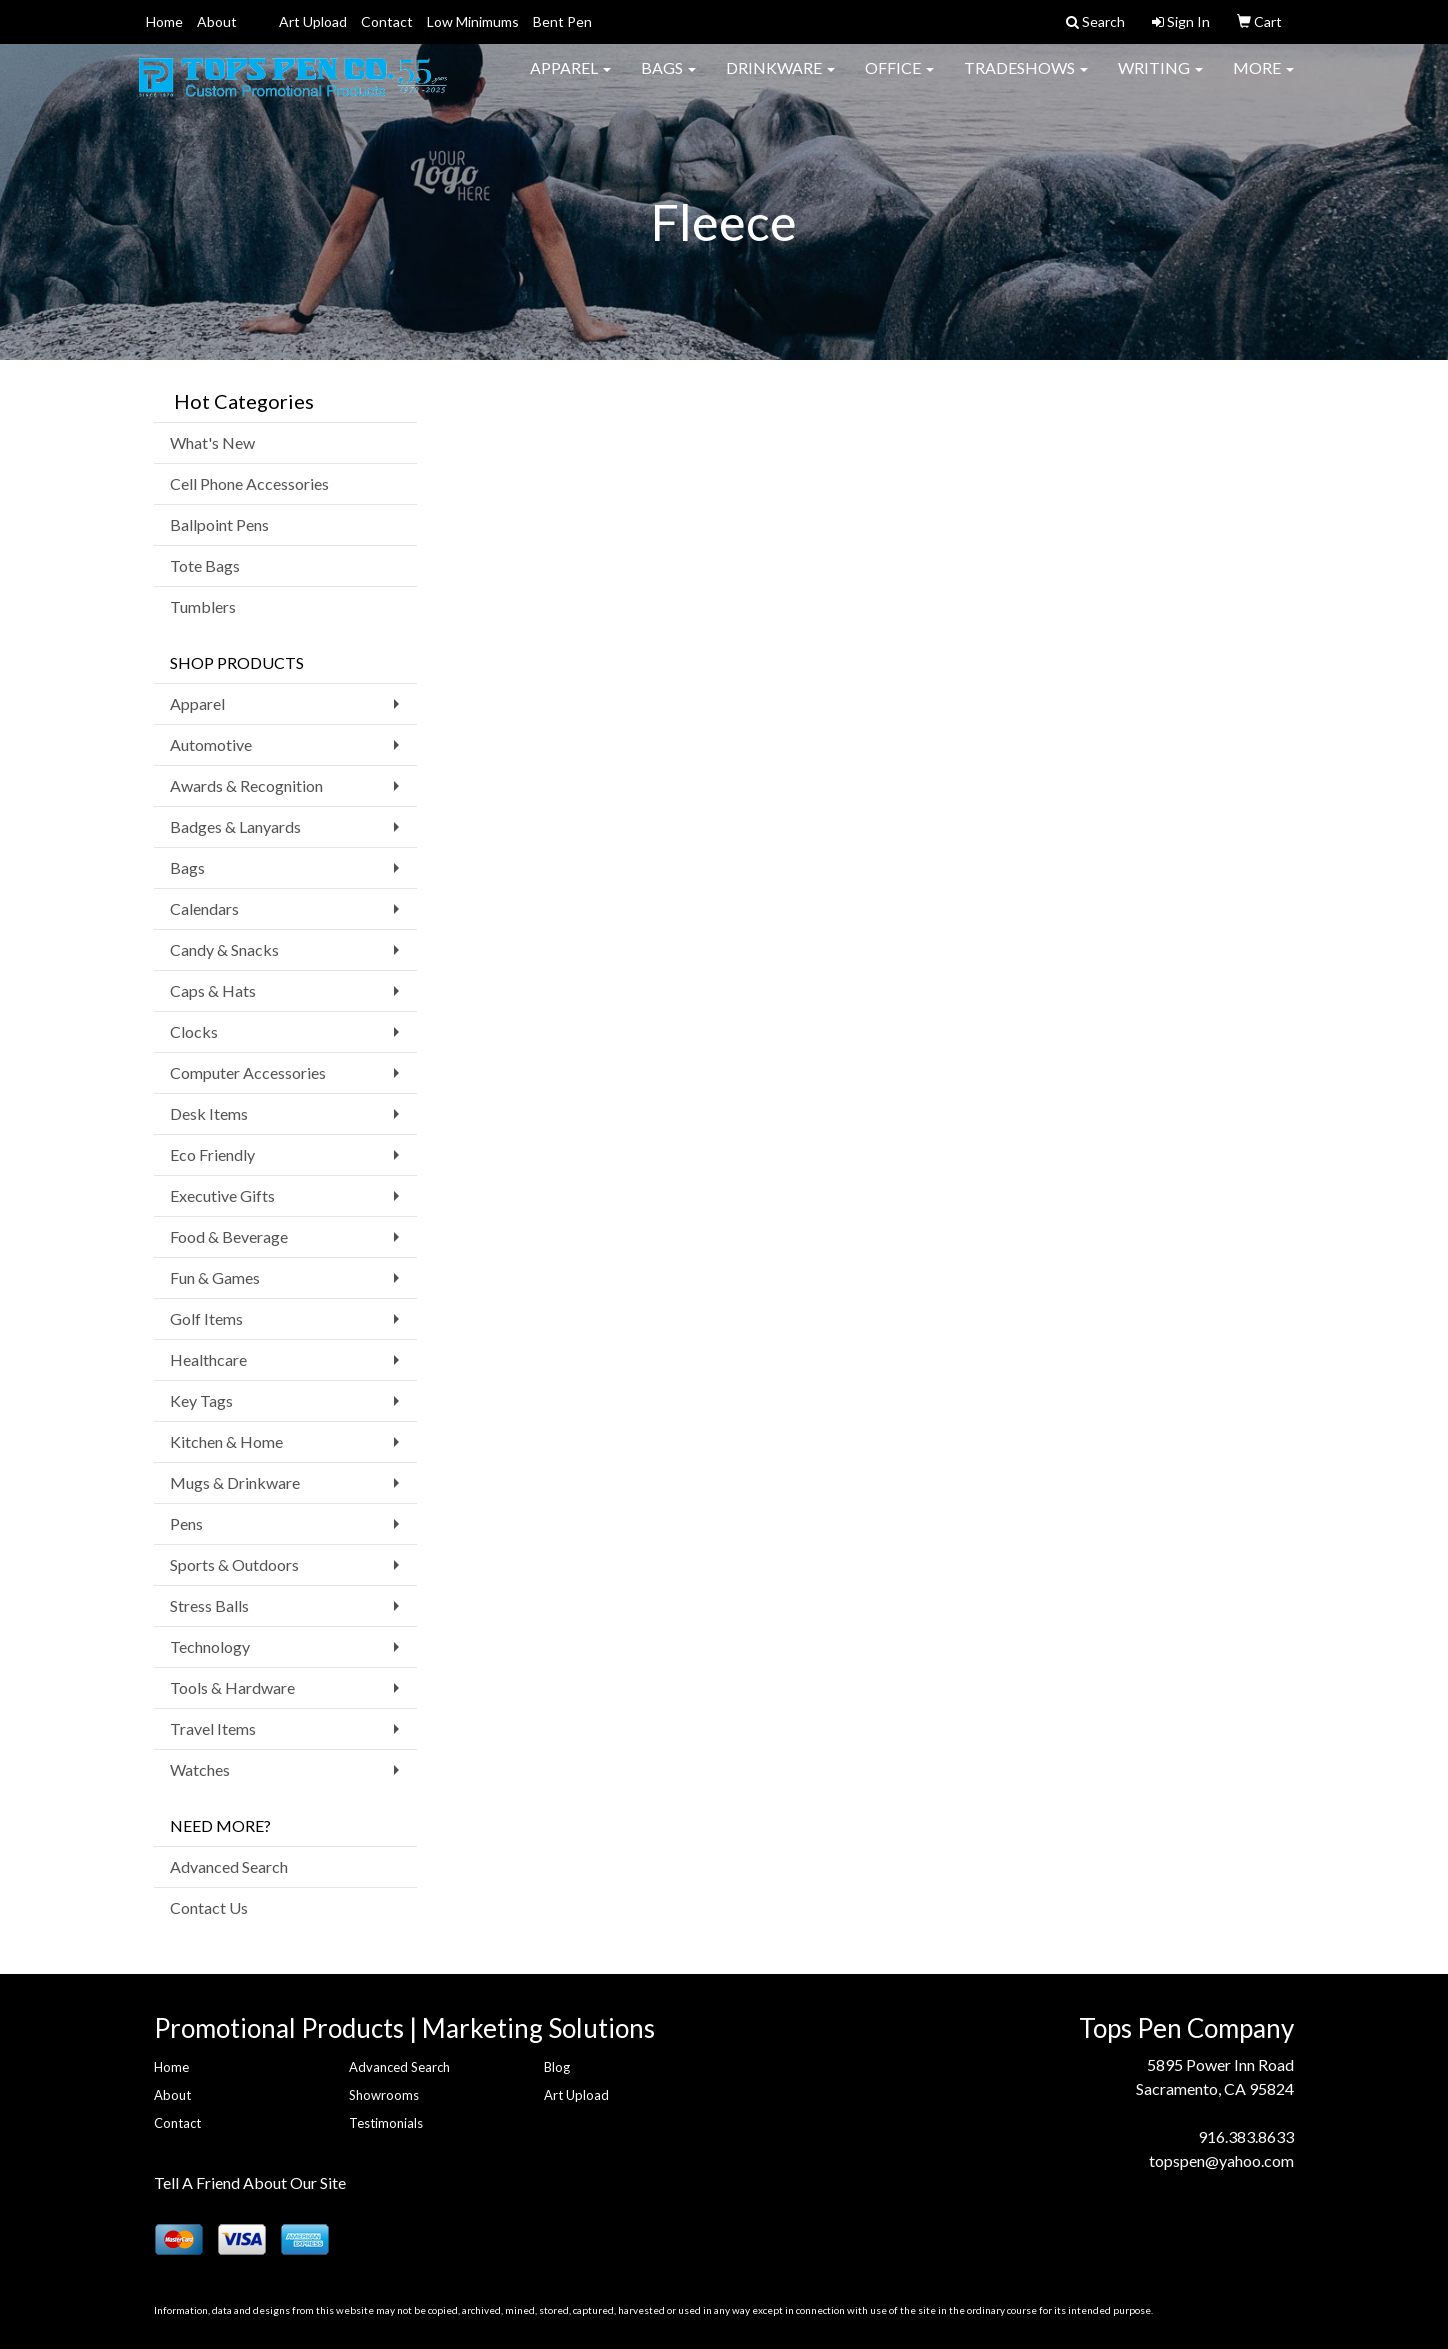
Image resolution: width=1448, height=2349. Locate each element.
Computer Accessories (248, 1072)
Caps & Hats (213, 990)
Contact (387, 21)
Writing (1160, 79)
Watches (200, 1769)
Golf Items (206, 1318)
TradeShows (1026, 79)
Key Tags (201, 1400)
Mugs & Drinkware (235, 1482)
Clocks (194, 1031)
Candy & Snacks (224, 949)
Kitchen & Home (226, 1441)
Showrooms (384, 2095)
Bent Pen (562, 21)
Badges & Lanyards (235, 826)
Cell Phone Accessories (249, 483)
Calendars (204, 908)
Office (899, 79)
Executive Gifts (222, 1195)
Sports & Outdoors (234, 1564)
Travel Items (213, 1728)
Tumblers (203, 606)
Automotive (211, 744)
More (1263, 79)
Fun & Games (215, 1277)
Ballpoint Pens (219, 524)
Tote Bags (205, 565)
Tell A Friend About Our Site (250, 2182)
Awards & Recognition (246, 785)
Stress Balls (209, 1605)
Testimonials (386, 2123)
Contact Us (209, 1907)
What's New (212, 442)
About (217, 21)
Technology (210, 1646)
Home (164, 21)
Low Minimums (473, 21)
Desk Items (209, 1113)
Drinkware (780, 79)
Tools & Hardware (232, 1687)
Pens (186, 1523)
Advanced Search (229, 1866)
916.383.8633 (1246, 2136)
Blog (557, 2067)
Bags (668, 79)
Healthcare (208, 1359)
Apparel (570, 79)
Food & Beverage (229, 1236)
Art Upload (313, 21)
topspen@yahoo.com (1221, 2160)
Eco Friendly (212, 1154)
